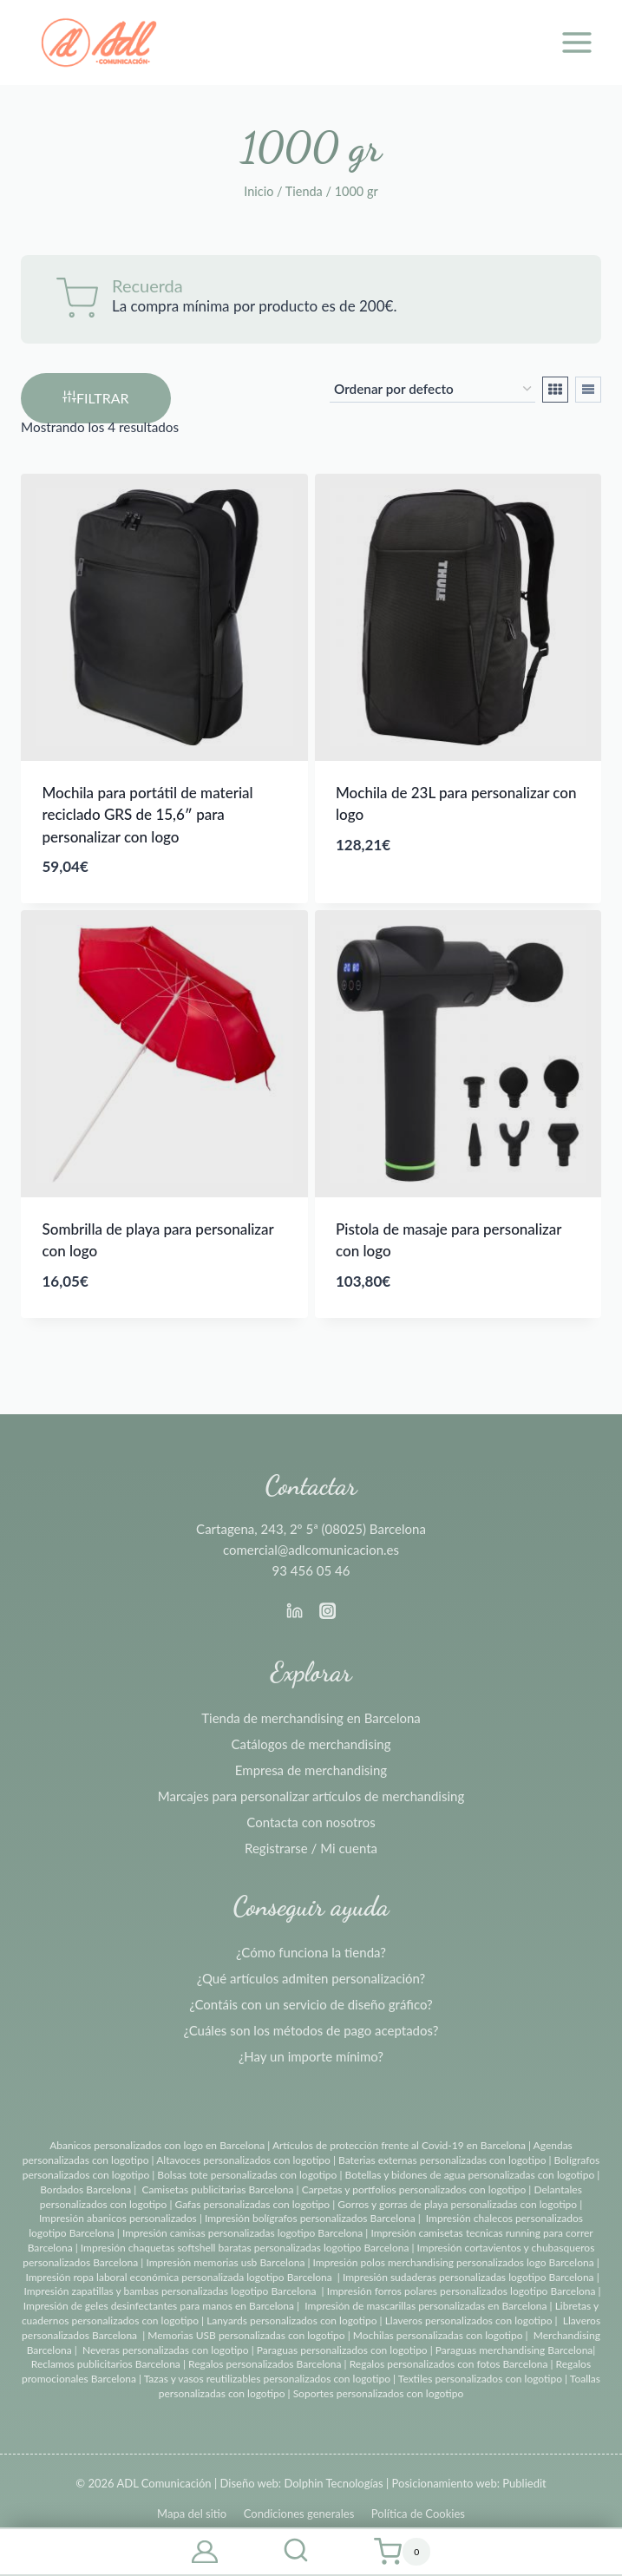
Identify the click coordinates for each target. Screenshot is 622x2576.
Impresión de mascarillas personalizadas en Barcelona (425, 2305)
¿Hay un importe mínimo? (311, 2056)
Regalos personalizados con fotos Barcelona (449, 2363)
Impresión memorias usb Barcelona (225, 2262)
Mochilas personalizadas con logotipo (438, 2335)
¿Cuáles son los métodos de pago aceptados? (310, 2030)
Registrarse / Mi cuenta (311, 1848)
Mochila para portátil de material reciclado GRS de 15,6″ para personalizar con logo (148, 814)
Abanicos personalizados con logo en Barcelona (157, 2145)
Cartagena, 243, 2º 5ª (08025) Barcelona (311, 1529)
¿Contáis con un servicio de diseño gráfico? (310, 2004)
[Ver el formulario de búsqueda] (295, 2552)
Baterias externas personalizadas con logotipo (442, 2159)
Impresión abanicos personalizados (119, 2218)
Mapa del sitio (191, 2513)
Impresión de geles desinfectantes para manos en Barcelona (158, 2305)
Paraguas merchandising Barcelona (514, 2349)
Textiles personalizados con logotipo (480, 2378)
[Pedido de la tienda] (432, 390)
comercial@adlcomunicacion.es (311, 1549)
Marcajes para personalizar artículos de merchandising (311, 1796)
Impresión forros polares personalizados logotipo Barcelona (461, 2290)
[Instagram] (327, 1610)
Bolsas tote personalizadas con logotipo (247, 2174)
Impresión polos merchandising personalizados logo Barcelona (453, 2262)
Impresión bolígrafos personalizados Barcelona (310, 2218)
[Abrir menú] (576, 42)
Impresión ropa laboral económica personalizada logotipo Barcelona (178, 2277)
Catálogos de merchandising (311, 1744)
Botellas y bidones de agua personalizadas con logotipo (470, 2174)
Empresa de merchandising (311, 1770)
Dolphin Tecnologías (333, 2483)
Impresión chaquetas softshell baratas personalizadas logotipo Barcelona (245, 2247)
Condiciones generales (299, 2513)
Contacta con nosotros (310, 1822)
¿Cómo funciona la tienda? (311, 1952)
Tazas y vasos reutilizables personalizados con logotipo (267, 2378)
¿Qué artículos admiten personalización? (311, 1978)
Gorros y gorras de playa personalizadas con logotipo (457, 2204)
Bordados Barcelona (85, 2189)
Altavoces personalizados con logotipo (243, 2159)
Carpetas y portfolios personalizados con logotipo (414, 2189)
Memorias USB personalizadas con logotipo (245, 2335)
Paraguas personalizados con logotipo (342, 2349)
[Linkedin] (294, 1610)
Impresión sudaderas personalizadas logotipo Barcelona (468, 2277)
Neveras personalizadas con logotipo (165, 2349)
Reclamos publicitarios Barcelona (105, 2363)
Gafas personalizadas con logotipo (251, 2204)
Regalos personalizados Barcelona (265, 2363)
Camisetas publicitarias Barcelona (218, 2189)
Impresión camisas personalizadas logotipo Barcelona (242, 2232)
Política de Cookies (418, 2513)
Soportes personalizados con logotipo (378, 2393)
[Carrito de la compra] (401, 2552)
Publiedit (524, 2483)
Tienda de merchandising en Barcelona (311, 1718)
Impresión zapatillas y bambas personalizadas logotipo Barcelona (169, 2290)
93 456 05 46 (311, 1570)
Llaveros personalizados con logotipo (469, 2320)
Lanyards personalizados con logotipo (291, 2320)
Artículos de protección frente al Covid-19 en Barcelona (399, 2145)
